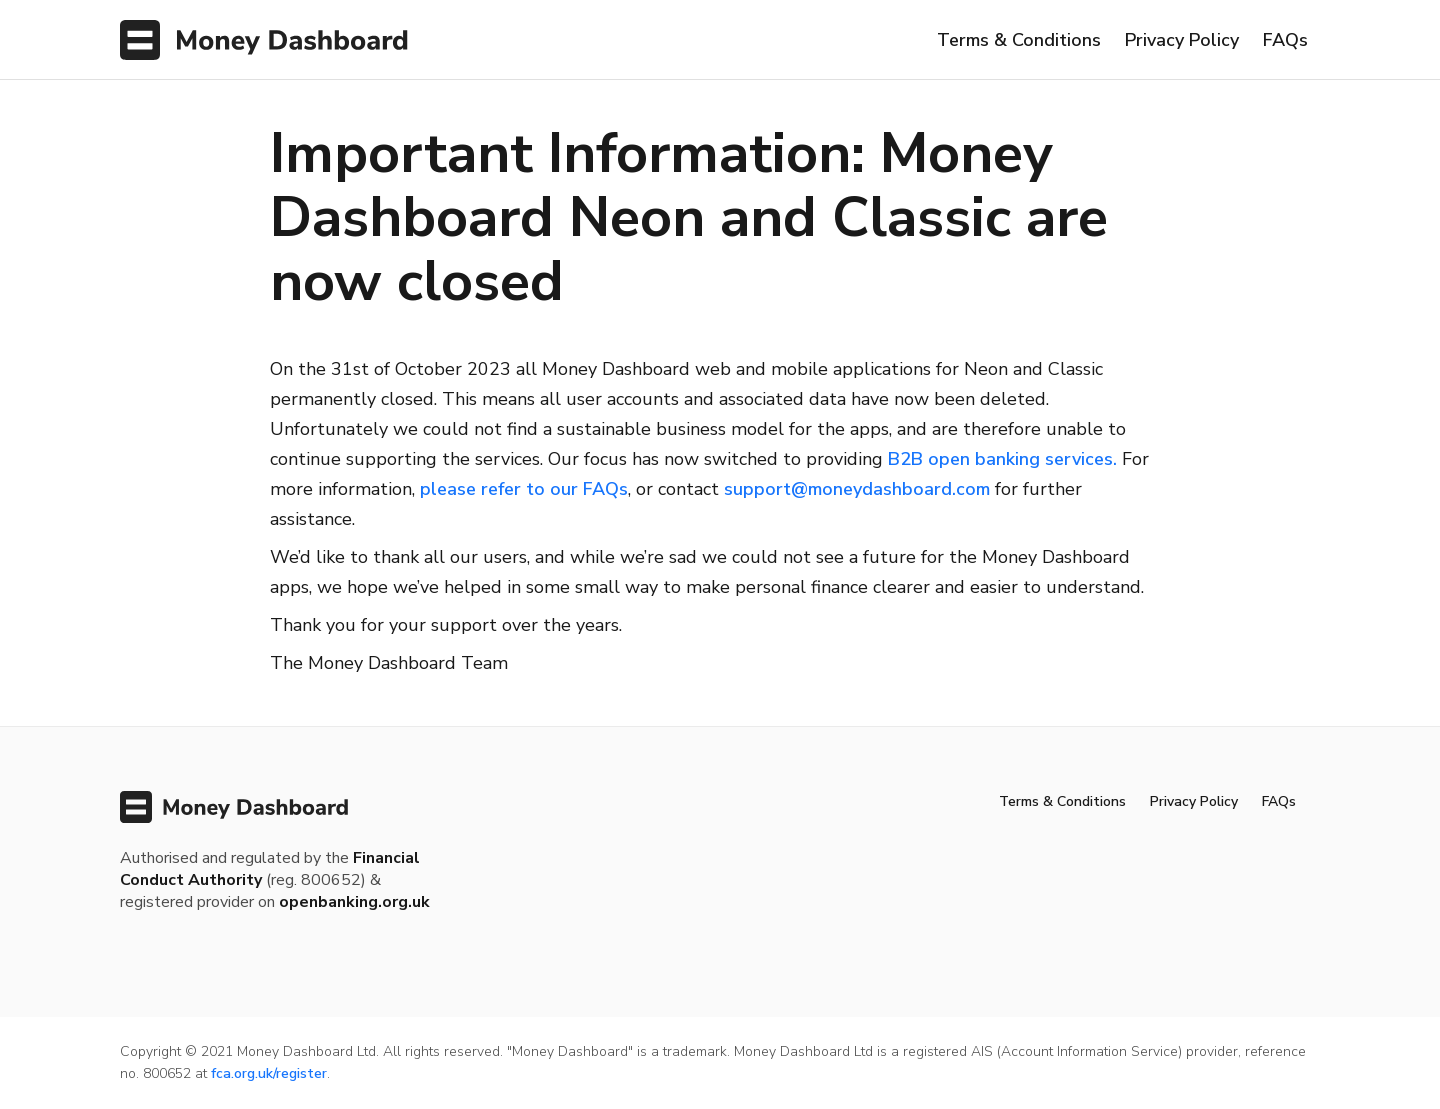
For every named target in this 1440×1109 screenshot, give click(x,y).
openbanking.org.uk (354, 902)
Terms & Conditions (1019, 40)
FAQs (1285, 40)
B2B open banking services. (1002, 459)
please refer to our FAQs (524, 489)
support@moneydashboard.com (857, 489)
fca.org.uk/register (269, 1073)
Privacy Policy (1182, 40)
